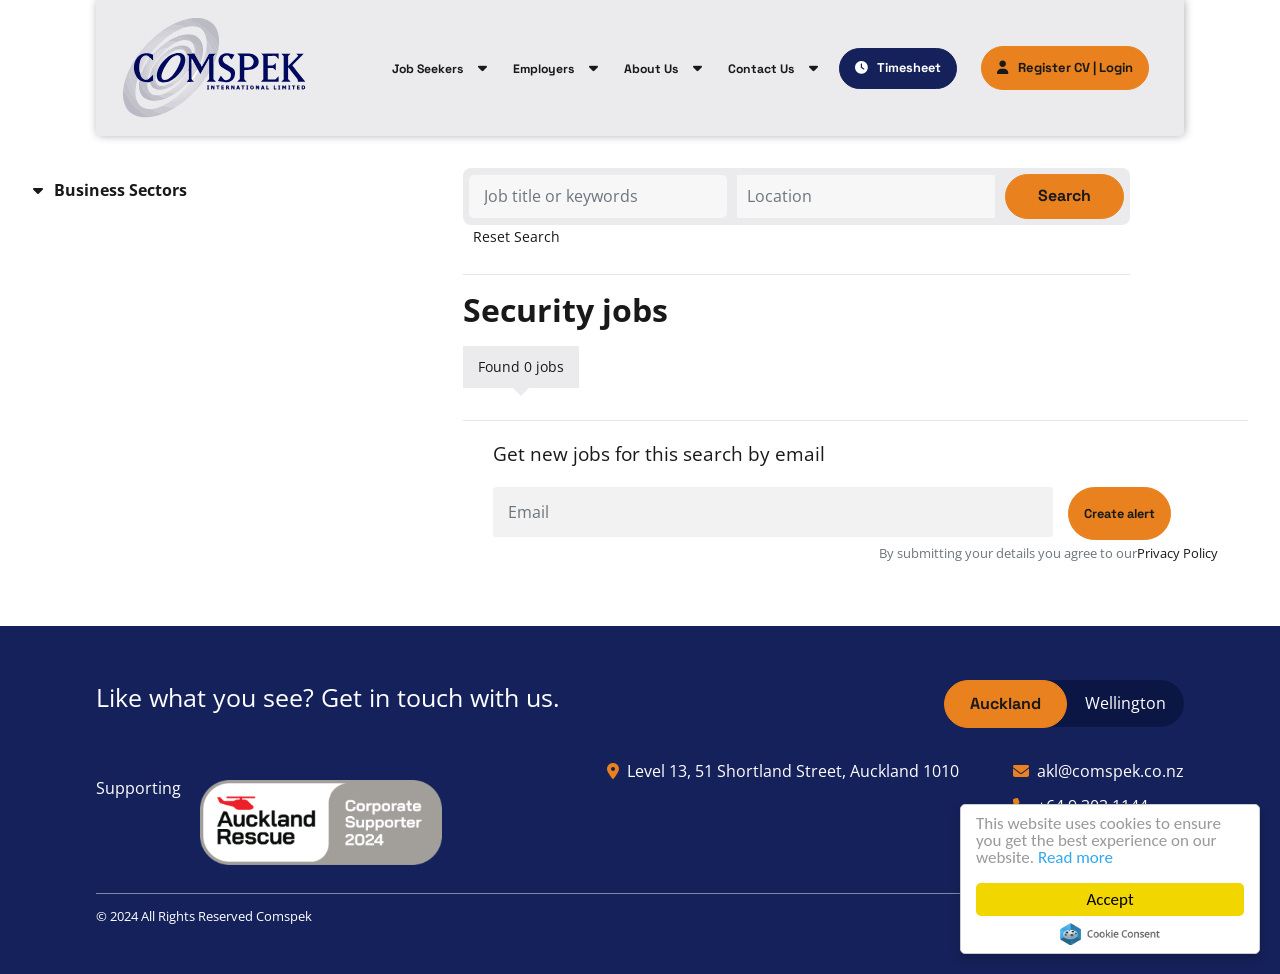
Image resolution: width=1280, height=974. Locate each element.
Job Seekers (427, 69)
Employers (543, 69)
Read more (1075, 857)
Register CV (1043, 67)
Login (1116, 67)
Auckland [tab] (1005, 703)
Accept (1109, 899)
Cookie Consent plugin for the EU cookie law (1110, 934)
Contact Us (761, 69)
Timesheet (909, 67)
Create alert (1119, 513)
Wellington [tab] (1125, 703)
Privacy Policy (1177, 553)
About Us (651, 69)
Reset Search (516, 237)
